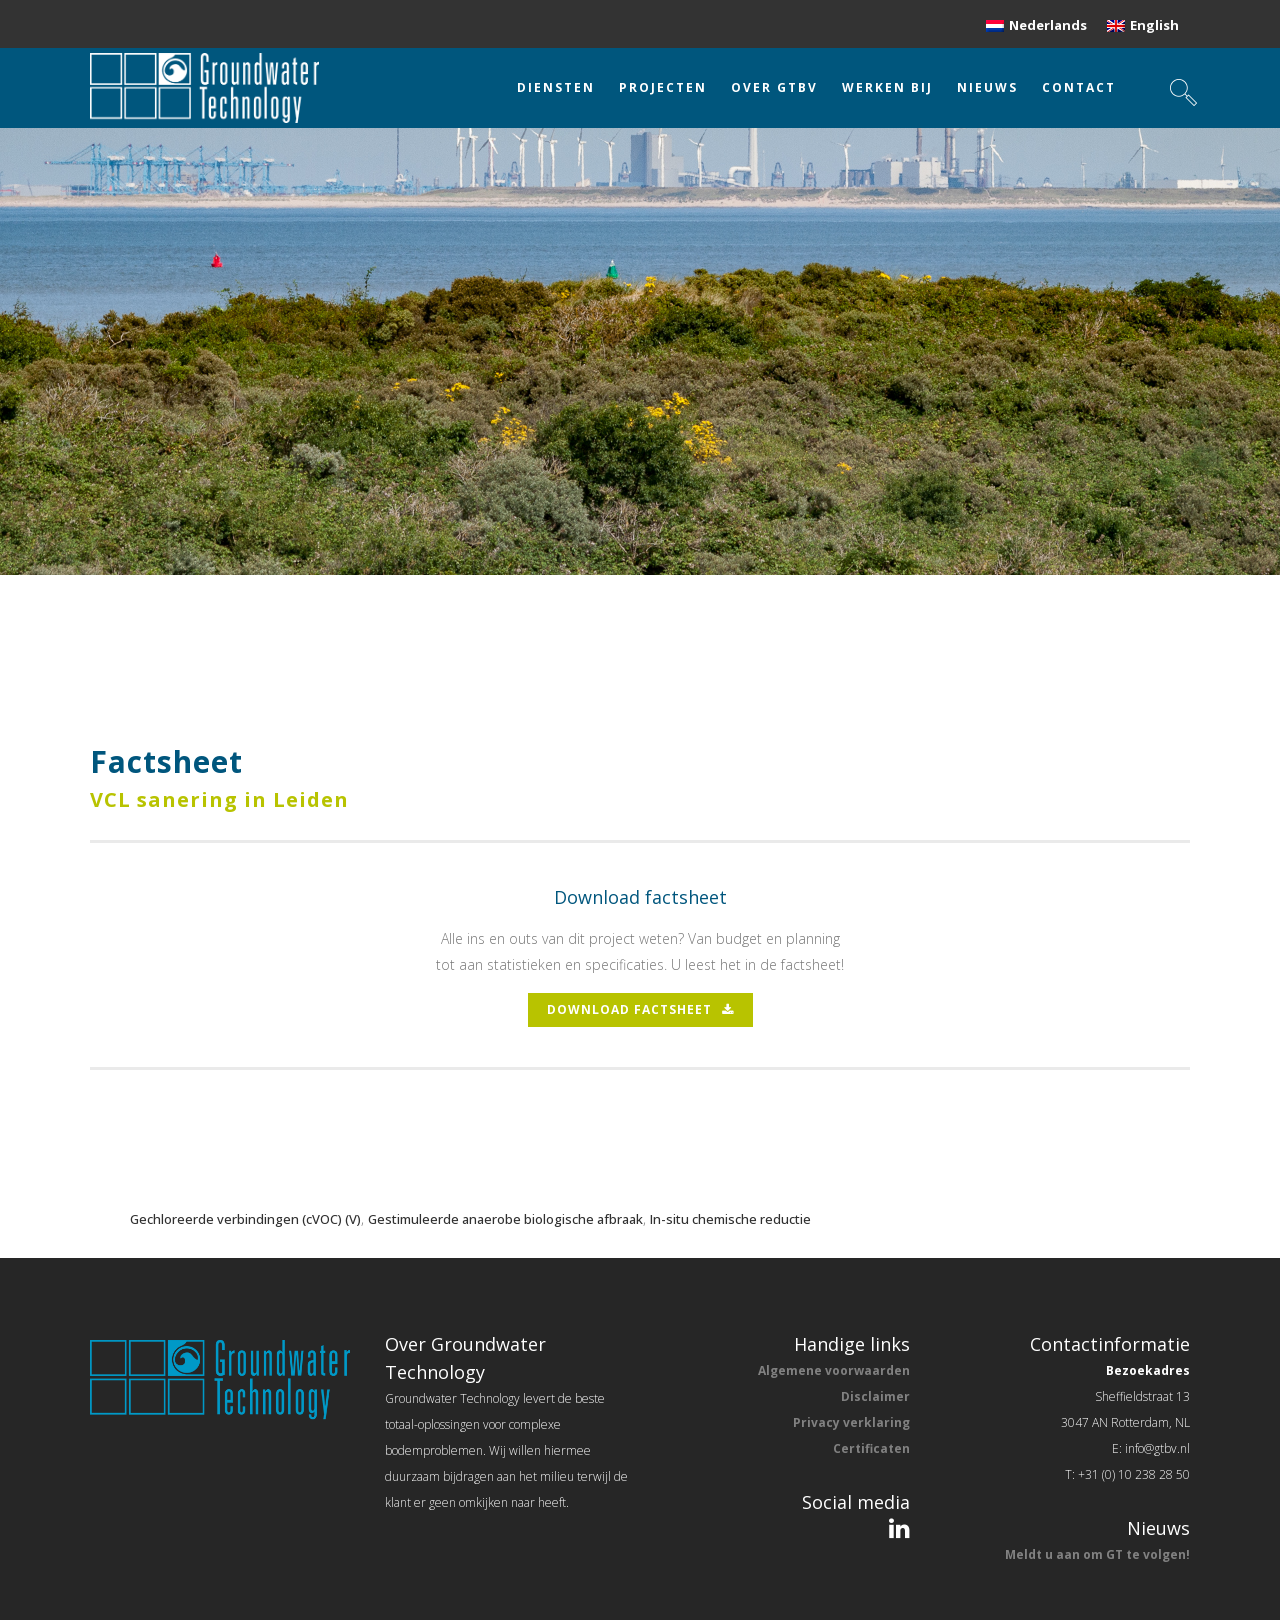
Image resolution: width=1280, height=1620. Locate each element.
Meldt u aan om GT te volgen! (1097, 1554)
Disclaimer (875, 1396)
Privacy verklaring (851, 1422)
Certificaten (871, 1448)
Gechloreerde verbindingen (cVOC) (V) (245, 1219)
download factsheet (640, 1009)
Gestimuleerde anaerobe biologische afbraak (505, 1219)
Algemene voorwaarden (834, 1370)
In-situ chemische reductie (730, 1219)
